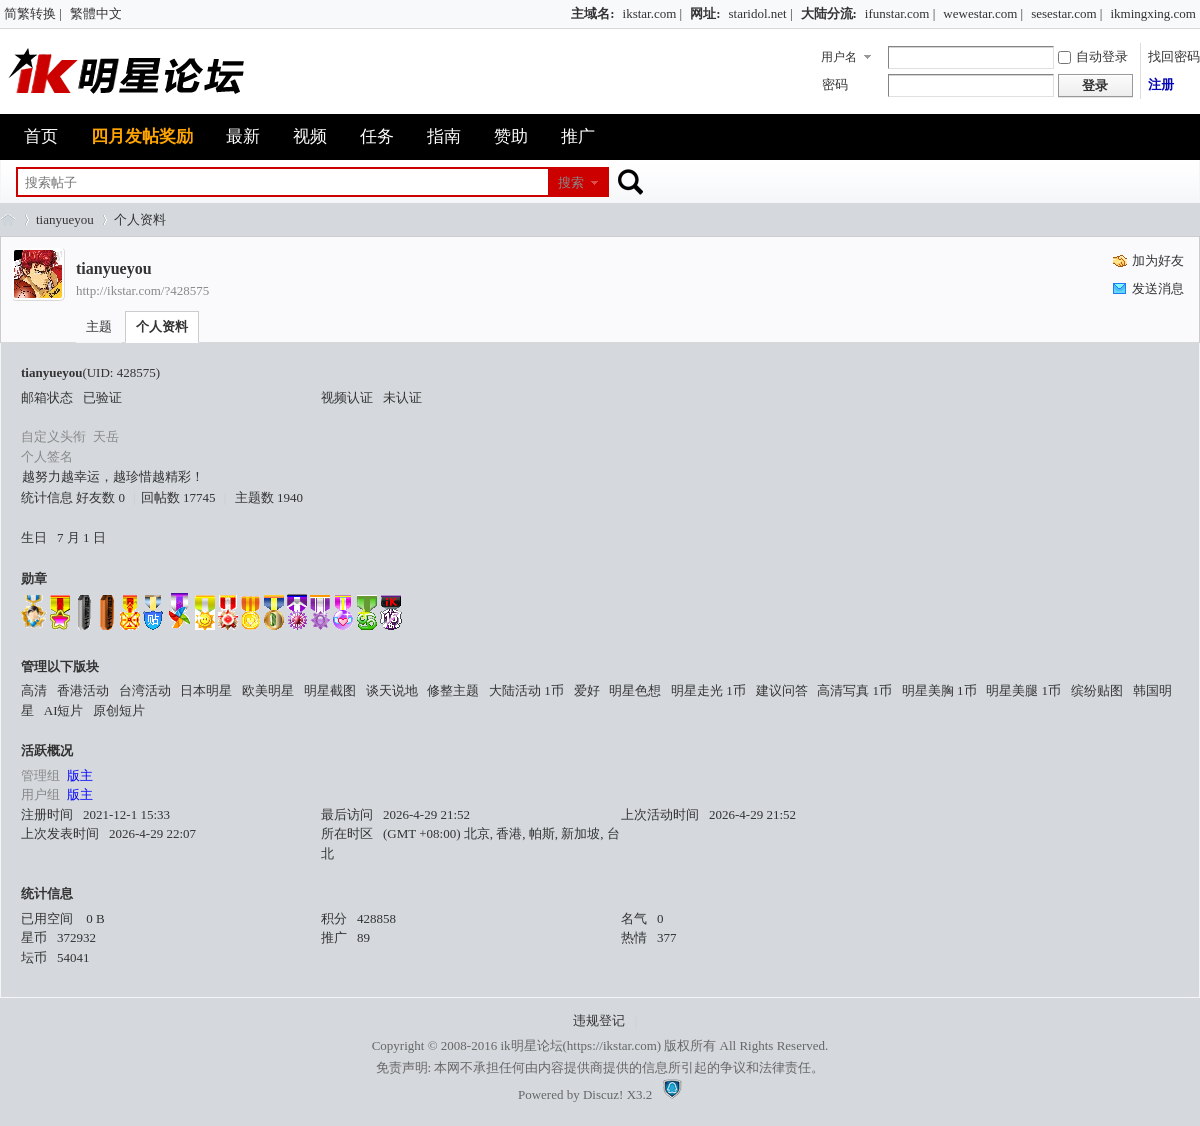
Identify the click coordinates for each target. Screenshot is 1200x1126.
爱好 (587, 690)
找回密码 (1174, 56)
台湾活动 (145, 690)
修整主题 (453, 690)
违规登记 (599, 1020)
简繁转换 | (33, 13)
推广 (578, 136)
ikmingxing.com (1153, 13)
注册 (1161, 84)
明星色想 (635, 690)
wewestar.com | (983, 13)
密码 (835, 84)
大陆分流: (829, 13)
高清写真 (854, 690)
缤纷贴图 (1097, 690)
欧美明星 (268, 690)
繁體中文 (96, 13)
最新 (243, 136)
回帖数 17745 (178, 497)
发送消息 (1158, 288)
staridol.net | (761, 13)
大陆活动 (526, 690)
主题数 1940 (269, 497)
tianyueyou (65, 219)
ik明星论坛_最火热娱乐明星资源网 (8, 219)
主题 (99, 326)
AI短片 (64, 710)
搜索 (571, 182)
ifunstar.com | (900, 13)
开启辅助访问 (562, 14)
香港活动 (83, 690)
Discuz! (603, 1094)
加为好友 (1158, 260)
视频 (310, 136)
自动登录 (1093, 56)
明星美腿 (1023, 690)
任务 (377, 136)
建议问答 (782, 690)
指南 (444, 136)
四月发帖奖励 (142, 136)
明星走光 (708, 690)
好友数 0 (100, 497)
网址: (705, 13)
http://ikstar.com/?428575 (142, 290)
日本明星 (206, 690)
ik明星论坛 (531, 1045)
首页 (41, 136)
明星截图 (330, 690)
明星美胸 (939, 690)
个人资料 (162, 326)
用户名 (839, 57)
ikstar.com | (653, 13)
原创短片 (119, 710)
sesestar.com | (1066, 13)
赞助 (511, 136)
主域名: (592, 13)
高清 (34, 690)
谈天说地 (392, 690)
